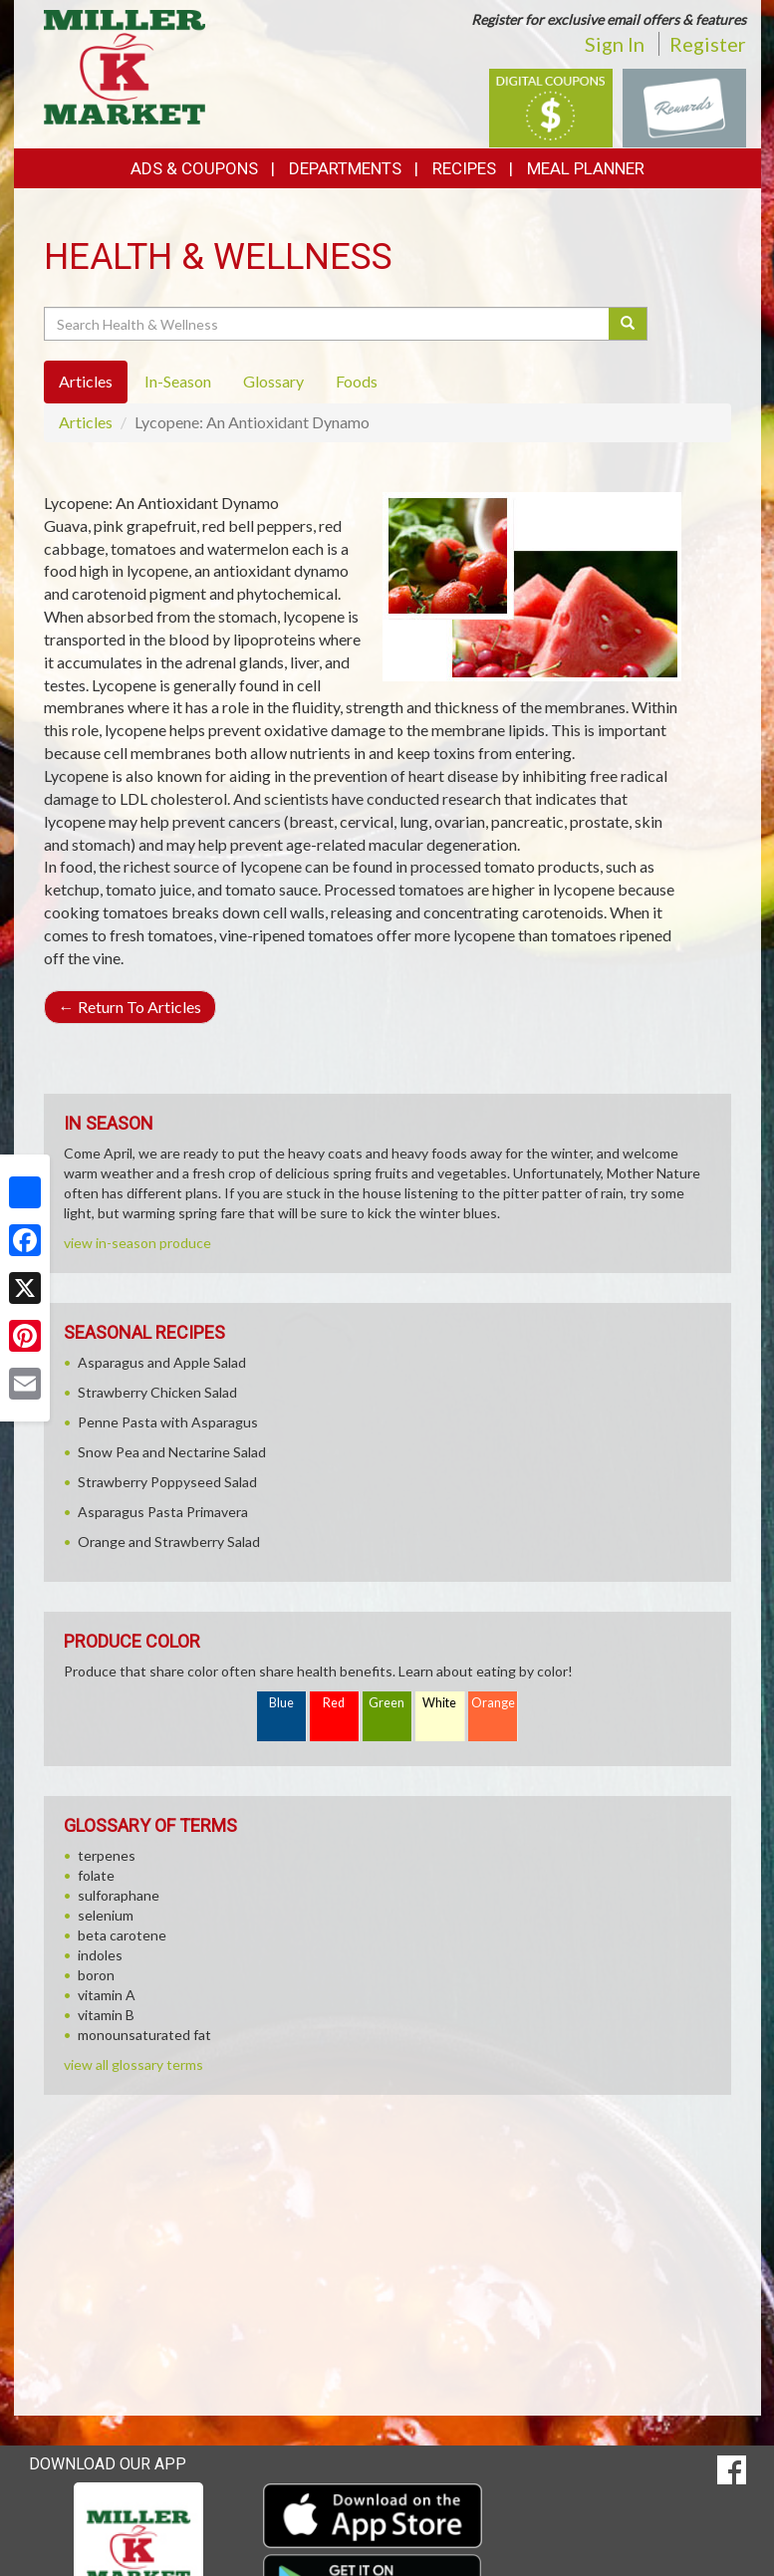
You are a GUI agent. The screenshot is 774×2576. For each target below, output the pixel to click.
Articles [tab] (86, 381)
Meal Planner (586, 168)
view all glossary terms (133, 2064)
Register (707, 44)
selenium (105, 1915)
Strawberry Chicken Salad (157, 1392)
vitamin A (106, 1994)
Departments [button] (345, 168)
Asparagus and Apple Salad (162, 1362)
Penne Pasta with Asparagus (168, 1422)
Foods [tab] (357, 381)
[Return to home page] (125, 65)
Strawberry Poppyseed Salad (167, 1481)
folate (96, 1875)
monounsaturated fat (144, 2034)
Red (334, 1702)
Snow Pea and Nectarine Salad (172, 1451)
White (439, 1702)
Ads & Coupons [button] (194, 168)
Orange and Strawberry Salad (169, 1541)
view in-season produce (137, 1242)
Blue (281, 1702)
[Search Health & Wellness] (328, 324)
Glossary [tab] (273, 381)
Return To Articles (130, 1006)
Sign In (615, 44)
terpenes (106, 1855)
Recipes (464, 168)
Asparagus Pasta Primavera (163, 1511)
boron (96, 1974)
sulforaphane (118, 1895)
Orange (493, 1702)
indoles (100, 1954)
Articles (86, 421)
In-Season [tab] (177, 381)
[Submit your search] (628, 324)
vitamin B (106, 2014)
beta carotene (122, 1935)
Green (386, 1702)
